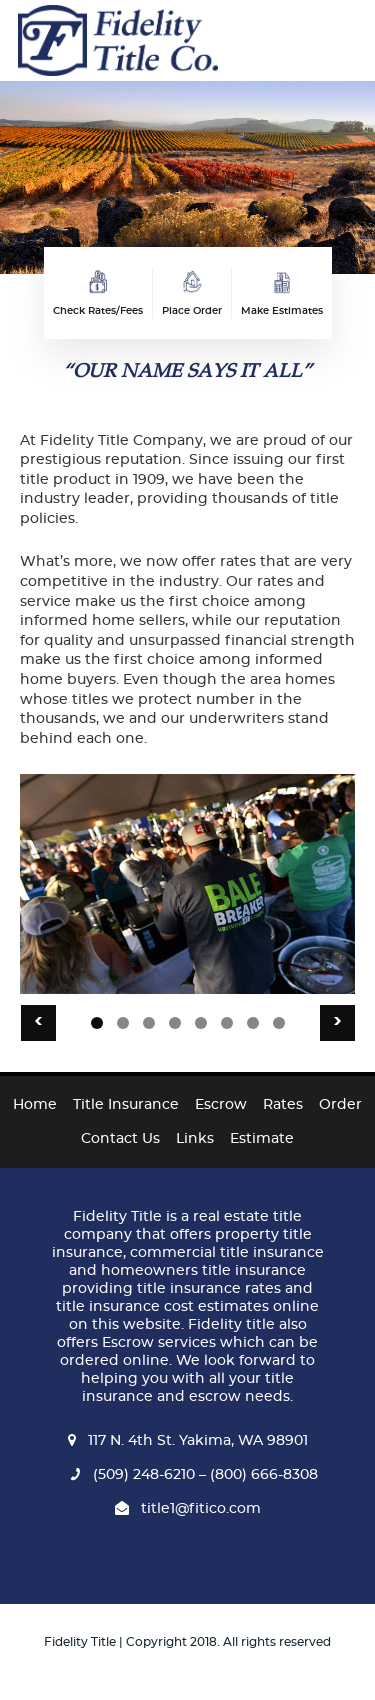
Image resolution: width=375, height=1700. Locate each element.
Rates (283, 1105)
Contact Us (120, 1139)
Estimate (262, 1139)
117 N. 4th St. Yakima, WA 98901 (188, 1441)
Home (35, 1105)
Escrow (221, 1105)
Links (195, 1139)
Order (340, 1105)
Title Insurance (126, 1105)
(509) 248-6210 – (135, 1475)
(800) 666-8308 (262, 1475)
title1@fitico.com (188, 1509)
